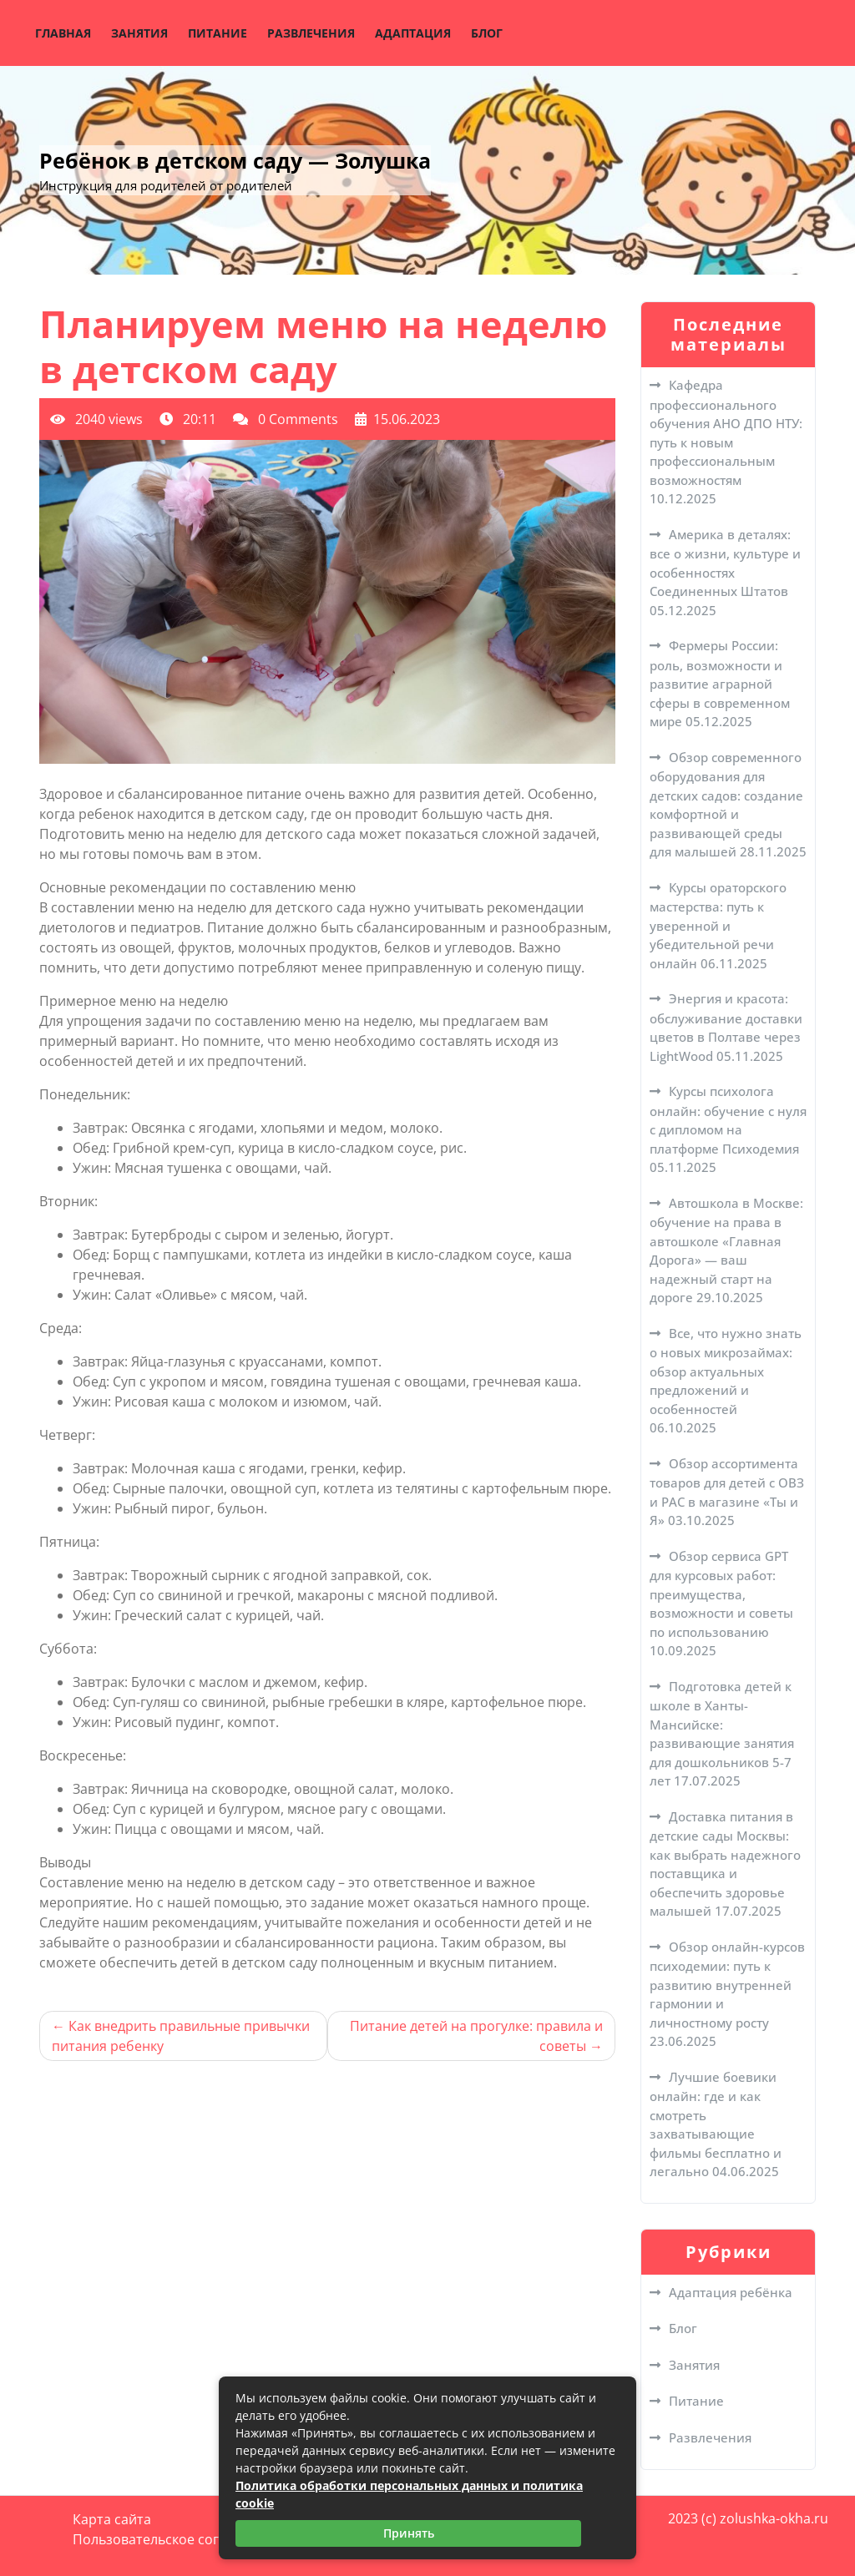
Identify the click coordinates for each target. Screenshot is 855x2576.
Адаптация (413, 33)
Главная (63, 33)
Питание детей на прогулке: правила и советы (476, 2036)
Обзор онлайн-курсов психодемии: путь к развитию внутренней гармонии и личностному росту (727, 1984)
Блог (487, 33)
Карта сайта (112, 2519)
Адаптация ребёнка (730, 2292)
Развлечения (311, 33)
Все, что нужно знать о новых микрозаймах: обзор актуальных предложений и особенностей (726, 1371)
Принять (408, 2533)
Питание (217, 33)
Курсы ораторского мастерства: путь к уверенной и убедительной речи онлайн (718, 925)
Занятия (139, 33)
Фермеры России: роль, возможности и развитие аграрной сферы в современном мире (720, 683)
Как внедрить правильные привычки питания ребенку (181, 2036)
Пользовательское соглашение (175, 2539)
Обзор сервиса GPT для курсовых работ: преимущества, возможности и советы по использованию (721, 1594)
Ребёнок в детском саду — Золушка (235, 160)
